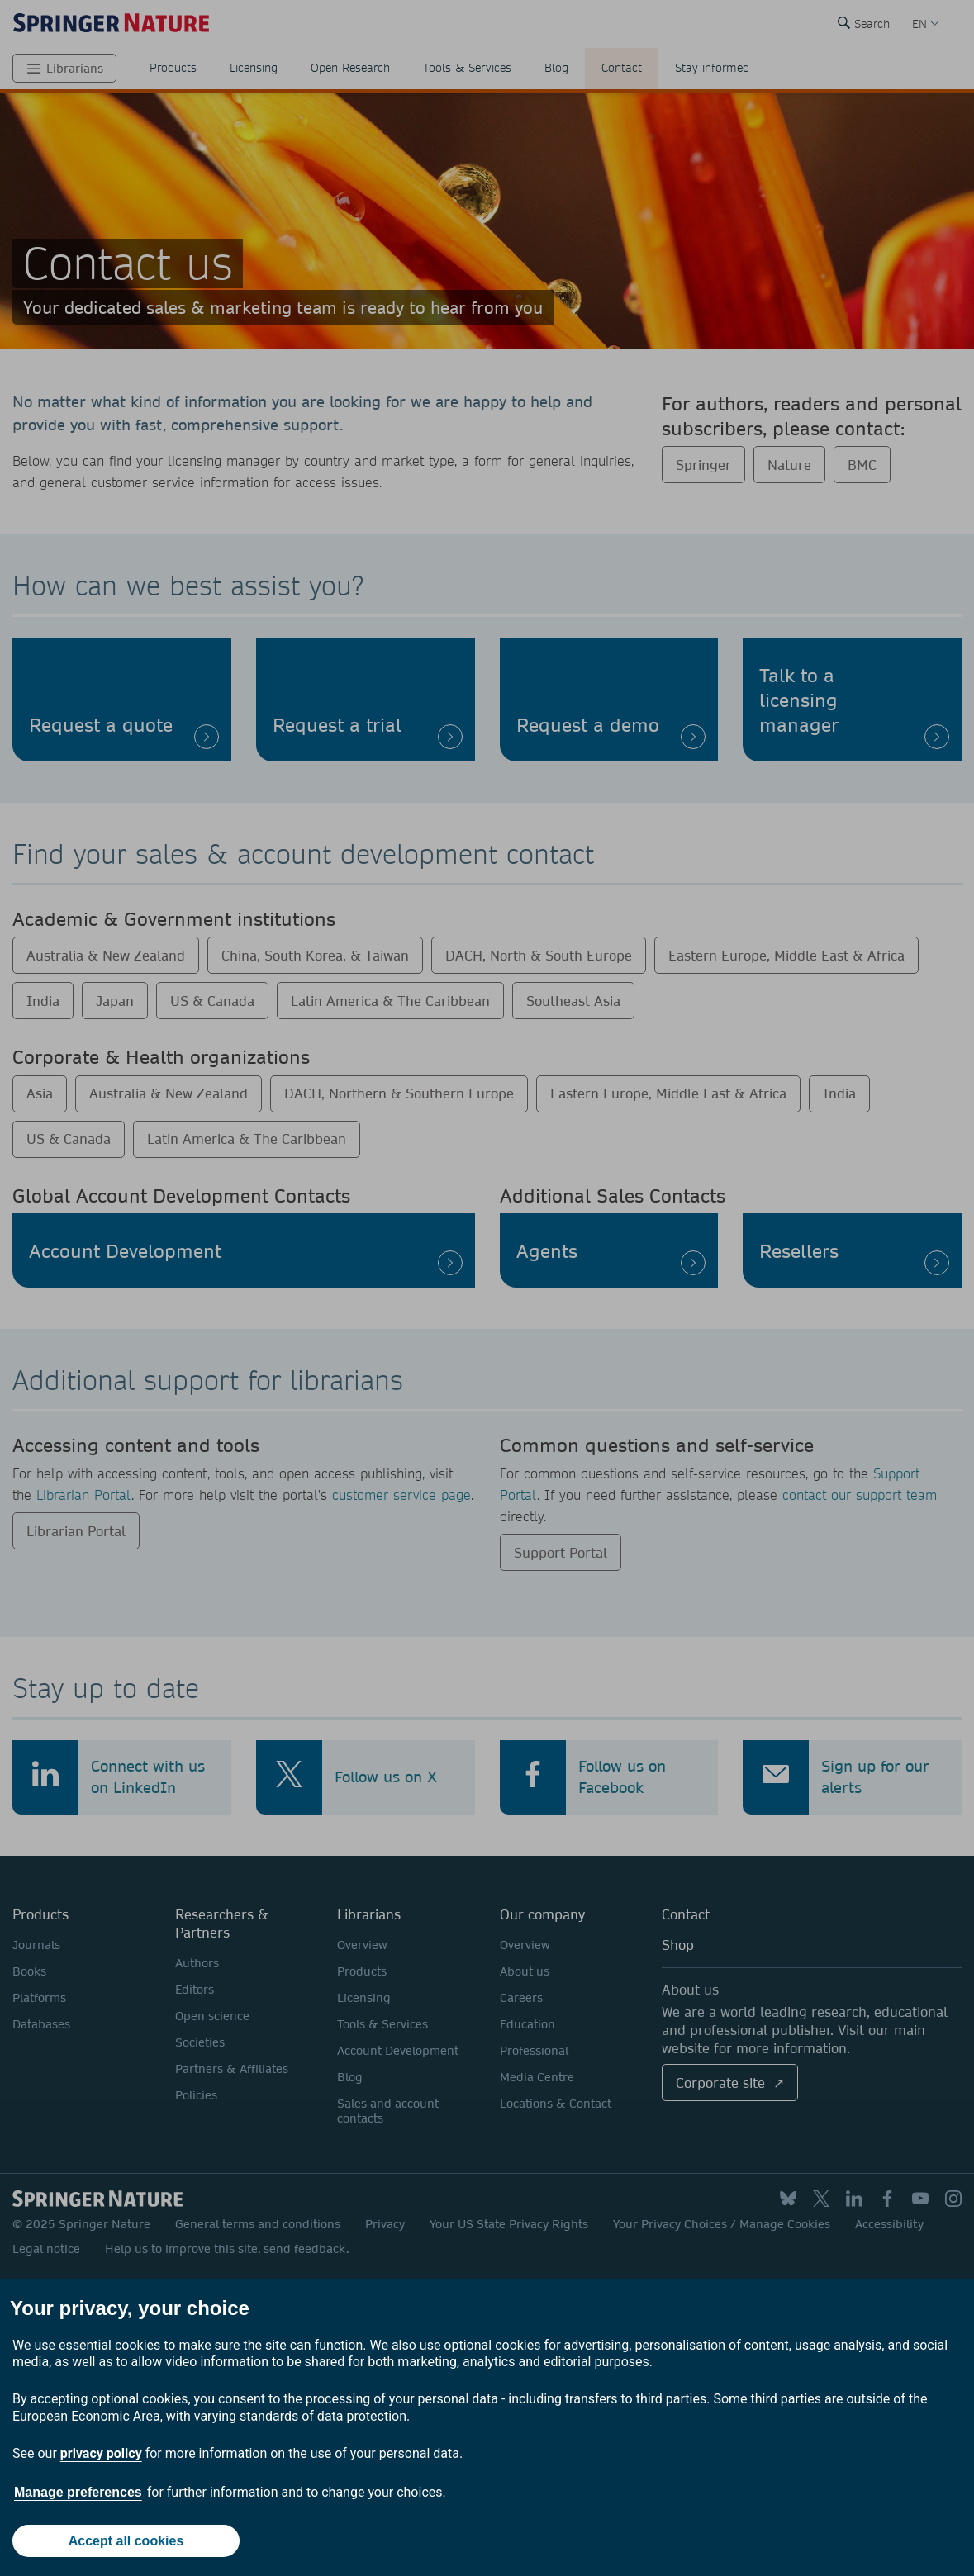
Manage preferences (78, 2492)
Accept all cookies (126, 2541)
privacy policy (101, 2453)
